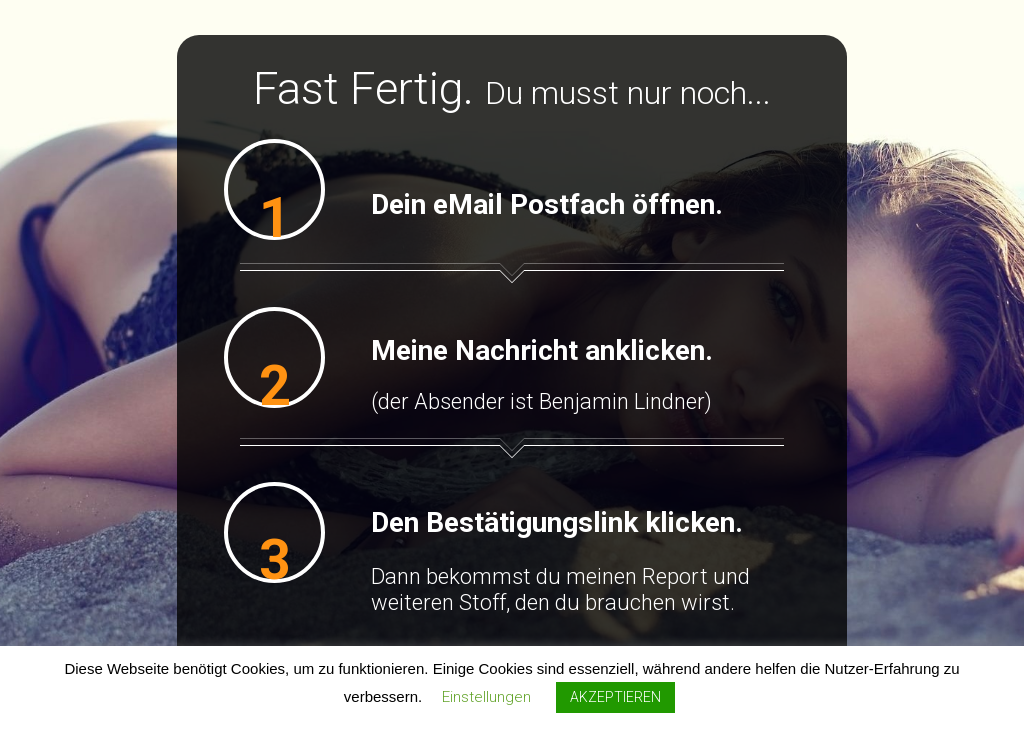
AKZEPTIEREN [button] (615, 697)
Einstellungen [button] (486, 697)
